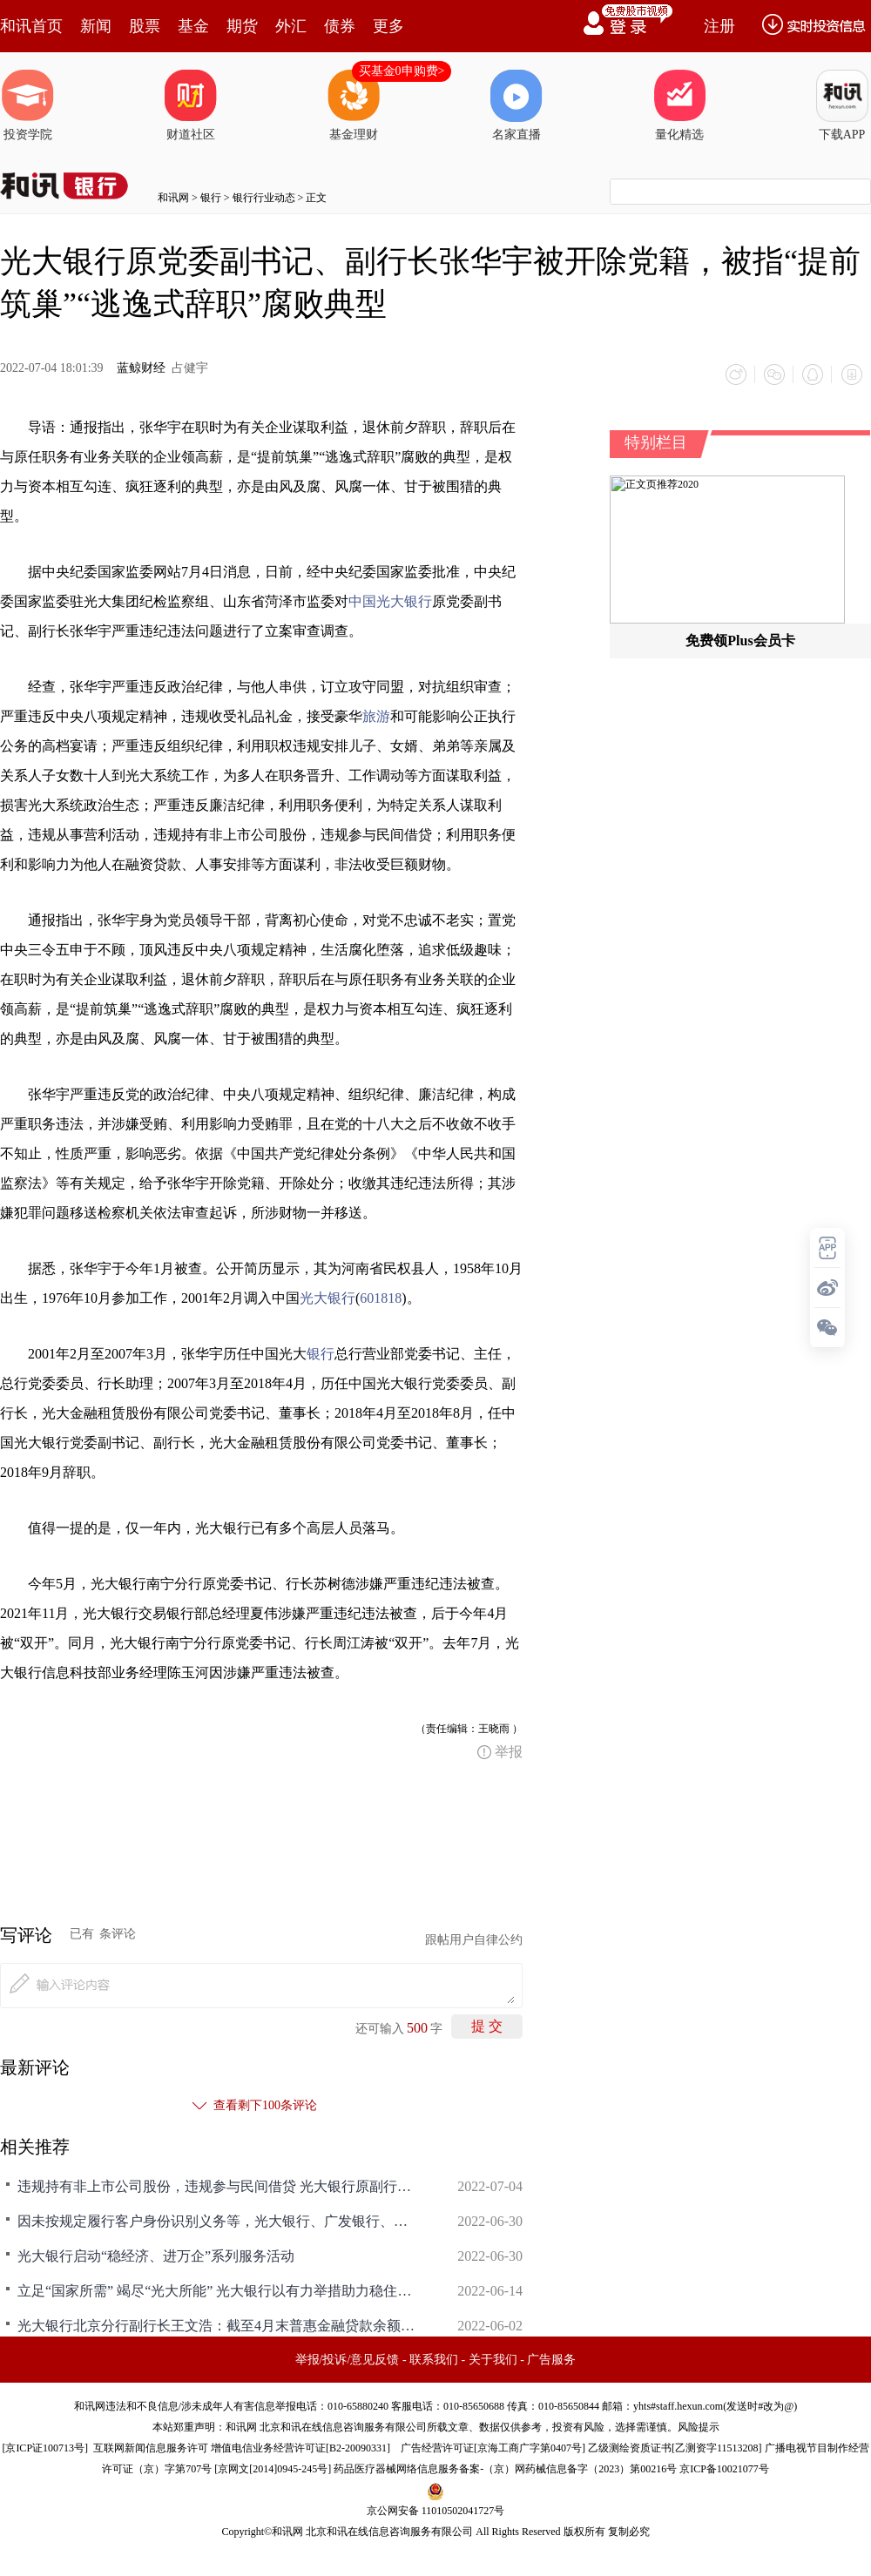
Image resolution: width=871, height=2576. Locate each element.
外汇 (291, 26)
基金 (193, 26)
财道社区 (191, 105)
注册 (719, 26)
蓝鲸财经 (141, 367)
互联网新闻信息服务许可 (150, 2448)
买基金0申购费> (402, 71)
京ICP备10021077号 (724, 2469)
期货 (242, 26)
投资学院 (28, 105)
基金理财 (353, 105)
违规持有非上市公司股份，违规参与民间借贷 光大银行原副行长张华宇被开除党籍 (217, 2186)
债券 (339, 26)
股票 (144, 26)
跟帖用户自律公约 (474, 1939)
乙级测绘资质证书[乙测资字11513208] (675, 2448)
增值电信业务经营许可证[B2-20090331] (300, 2448)
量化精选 (679, 105)
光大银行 (327, 1298)
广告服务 (551, 2359)
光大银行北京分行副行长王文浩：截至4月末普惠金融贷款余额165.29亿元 (217, 2325)
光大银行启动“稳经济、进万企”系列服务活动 (155, 2256)
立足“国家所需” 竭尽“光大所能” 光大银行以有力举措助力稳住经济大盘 (217, 2290)
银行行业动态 (264, 198)
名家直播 (516, 105)
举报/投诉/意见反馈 (347, 2359)
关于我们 (493, 2359)
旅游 (376, 716)
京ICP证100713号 (44, 2448)
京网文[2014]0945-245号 (272, 2469)
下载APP (842, 105)
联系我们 (433, 2359)
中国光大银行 (390, 601)
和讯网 (173, 198)
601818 (381, 1298)
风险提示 (698, 2427)
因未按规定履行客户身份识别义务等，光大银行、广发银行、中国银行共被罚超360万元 (217, 2221)
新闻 (95, 26)
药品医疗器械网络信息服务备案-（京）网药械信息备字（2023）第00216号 (505, 2469)
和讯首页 (31, 26)
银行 (210, 198)
